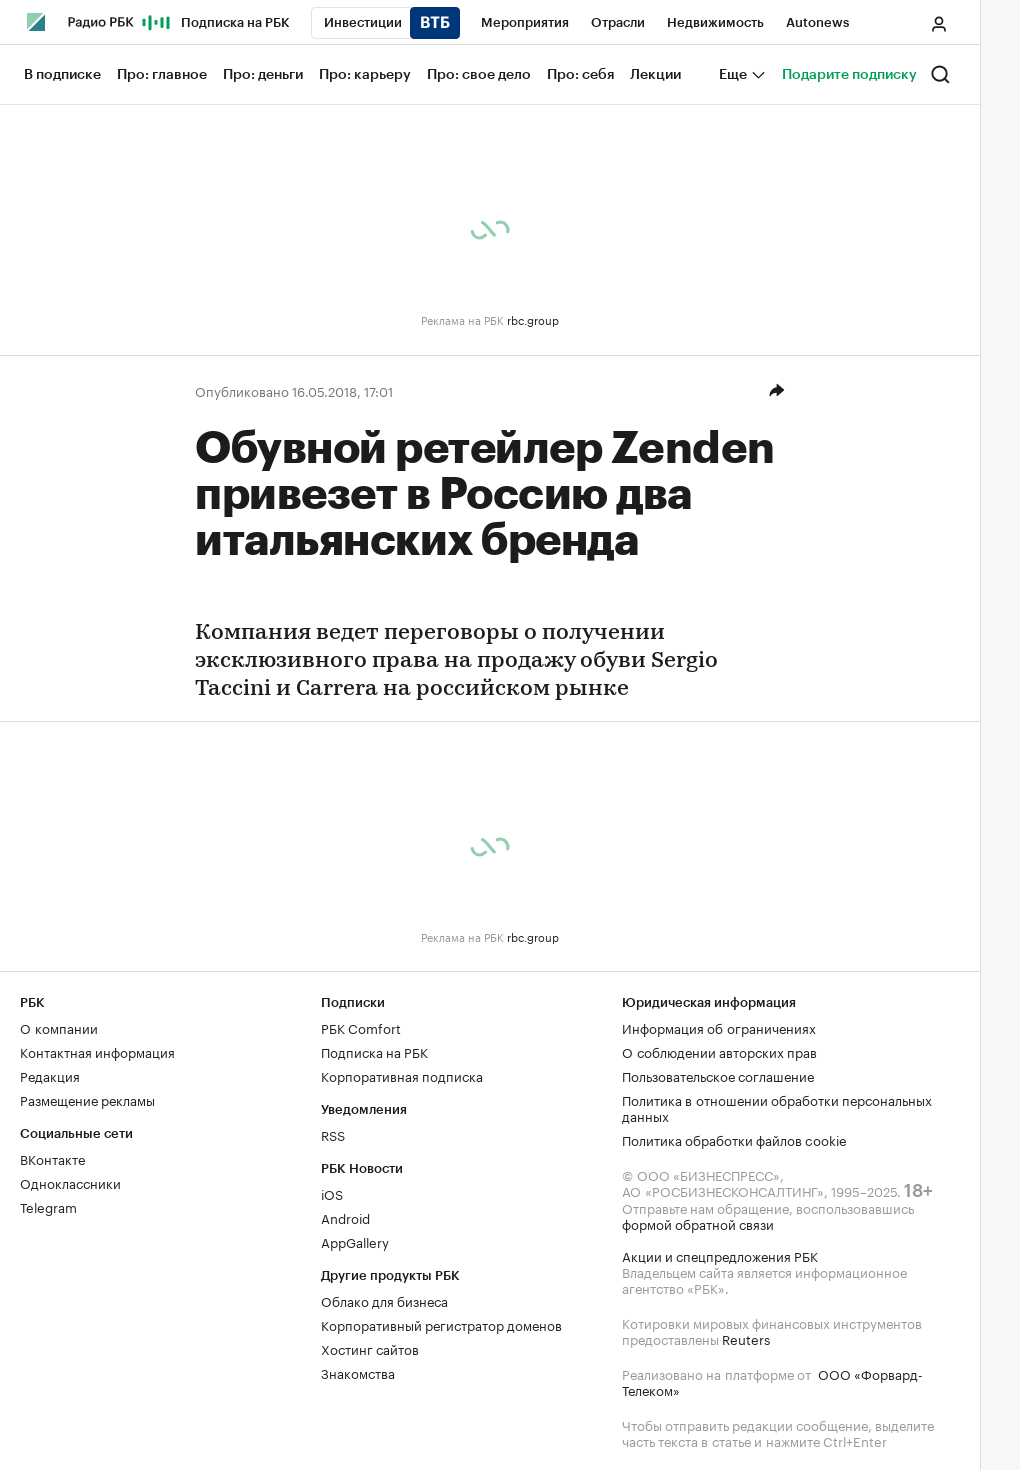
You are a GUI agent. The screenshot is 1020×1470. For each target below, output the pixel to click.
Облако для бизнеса (384, 1300)
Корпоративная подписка (402, 1075)
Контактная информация (97, 1051)
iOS (332, 1193)
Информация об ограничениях (719, 1027)
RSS (333, 1134)
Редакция (50, 1075)
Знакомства (358, 1372)
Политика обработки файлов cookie (734, 1139)
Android (345, 1217)
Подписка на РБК (374, 1051)
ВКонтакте (52, 1158)
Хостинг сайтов (370, 1348)
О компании (59, 1027)
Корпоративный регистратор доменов (441, 1324)
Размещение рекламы (87, 1099)
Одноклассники (70, 1182)
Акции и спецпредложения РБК (720, 1255)
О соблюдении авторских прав (719, 1051)
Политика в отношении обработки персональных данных (777, 1107)
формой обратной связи (698, 1223)
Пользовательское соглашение (718, 1075)
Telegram (48, 1206)
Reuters (746, 1338)
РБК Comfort (361, 1027)
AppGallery (355, 1241)
